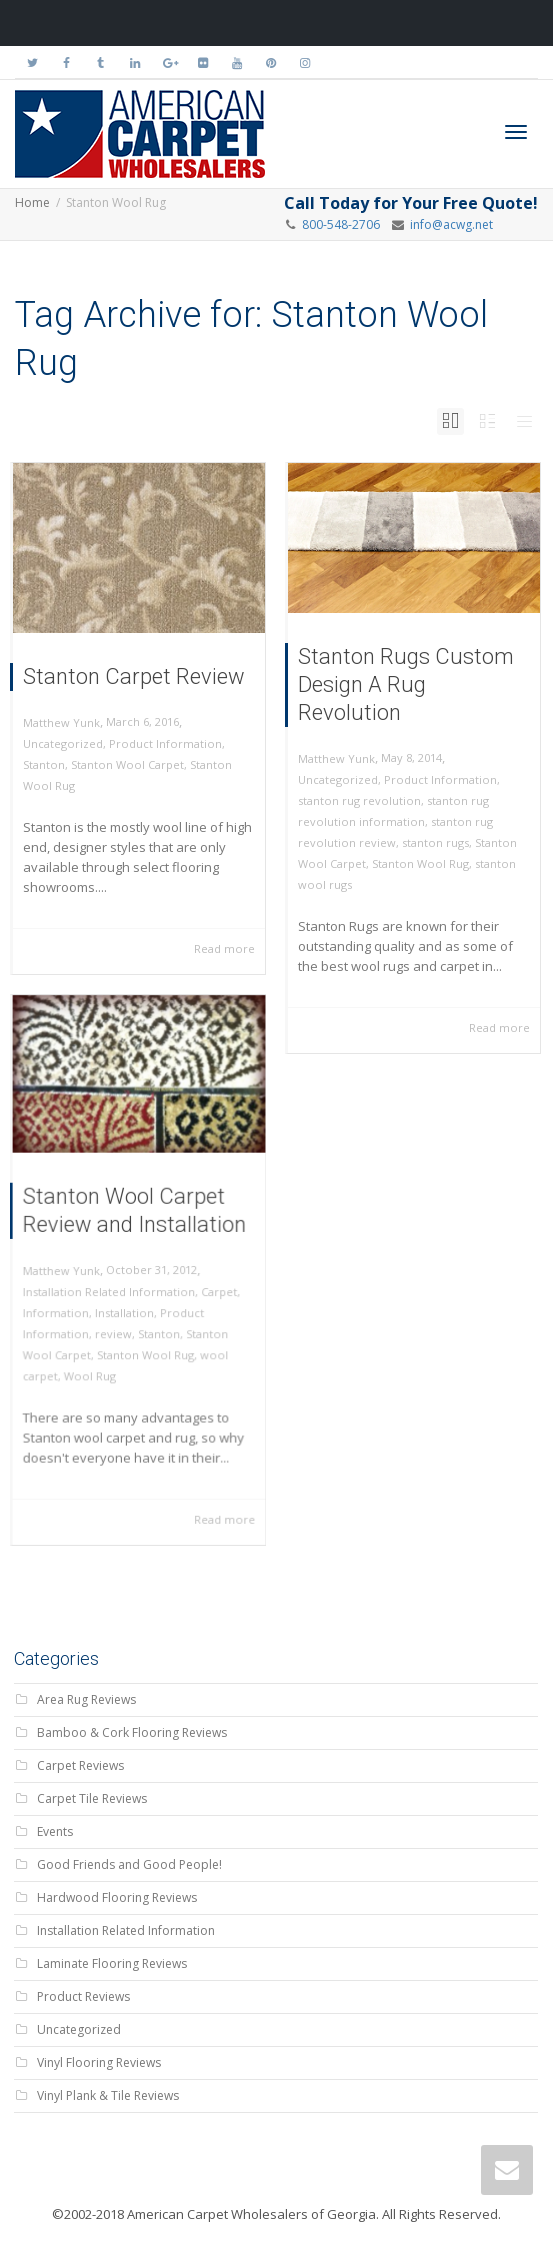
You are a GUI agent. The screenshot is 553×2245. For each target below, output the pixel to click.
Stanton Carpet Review (134, 676)
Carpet (210, 1288)
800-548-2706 (341, 224)
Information (64, 1307)
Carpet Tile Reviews (92, 1798)
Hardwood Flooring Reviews (117, 1897)
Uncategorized (63, 743)
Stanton (44, 764)
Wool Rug (95, 1363)
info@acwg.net (448, 224)
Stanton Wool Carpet (127, 764)
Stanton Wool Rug (420, 863)
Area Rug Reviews (86, 1699)
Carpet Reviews (80, 1765)
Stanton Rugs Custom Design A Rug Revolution (406, 684)
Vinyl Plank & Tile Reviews (108, 2095)
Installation (126, 1307)
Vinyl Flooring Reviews (99, 2062)
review (116, 1326)
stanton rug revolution (359, 800)
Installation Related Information (111, 1288)
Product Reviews (83, 1996)
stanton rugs (435, 842)
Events (55, 1831)
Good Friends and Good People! (129, 1864)
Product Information (165, 743)
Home (32, 202)
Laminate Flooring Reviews (112, 1963)
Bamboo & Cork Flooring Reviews (132, 1732)
